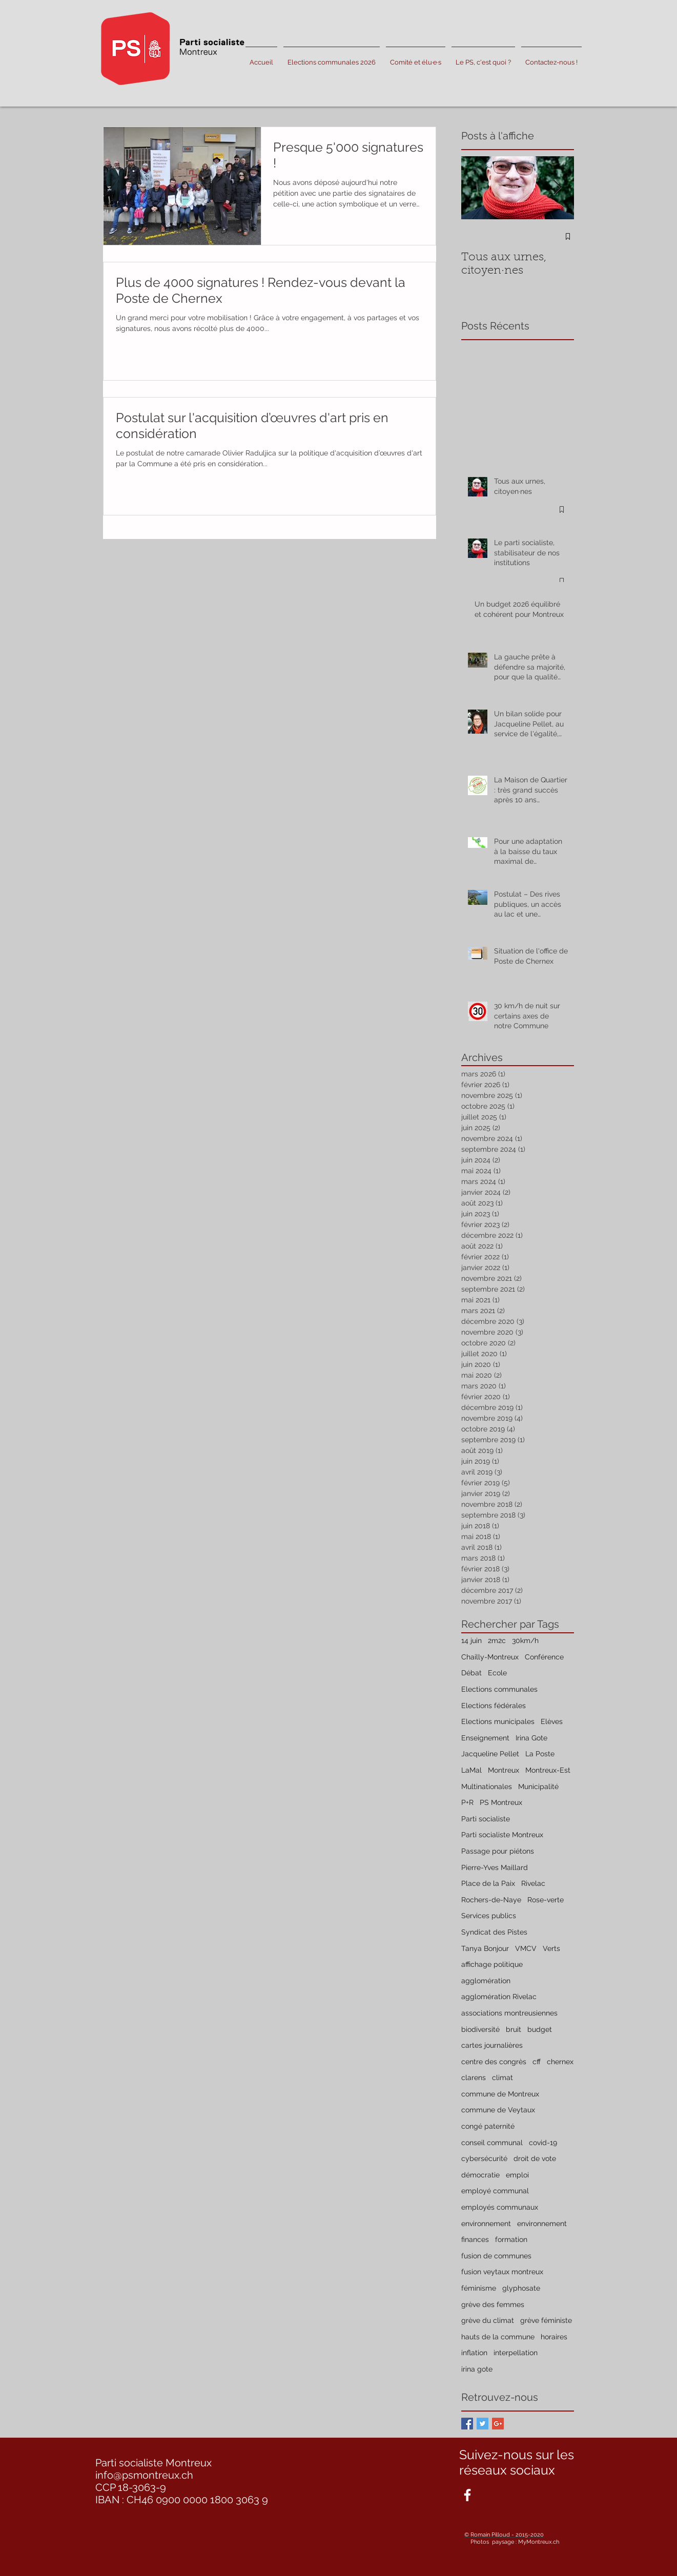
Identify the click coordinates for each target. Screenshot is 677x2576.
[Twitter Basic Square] (482, 2423)
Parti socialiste (485, 1819)
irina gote (477, 2369)
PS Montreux (501, 1802)
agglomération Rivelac (499, 1996)
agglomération (485, 1981)
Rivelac (533, 1883)
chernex (560, 2062)
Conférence (544, 1657)
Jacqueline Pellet (490, 1754)
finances (475, 2239)
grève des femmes (492, 2304)
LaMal (471, 1770)
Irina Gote (531, 1738)
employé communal (495, 2191)
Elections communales (499, 1689)
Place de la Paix (488, 1883)
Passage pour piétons (497, 1851)
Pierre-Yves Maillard (494, 1867)
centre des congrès (493, 2062)
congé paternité (488, 2126)
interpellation (516, 2353)
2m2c (497, 1640)
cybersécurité (484, 2158)
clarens (473, 2077)
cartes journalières (492, 2045)
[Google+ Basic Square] (498, 2423)
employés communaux (499, 2207)
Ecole (497, 1673)
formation (511, 2239)
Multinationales (486, 1786)
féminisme (478, 2288)
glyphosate (521, 2288)
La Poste (540, 1754)
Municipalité (538, 1786)
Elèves (552, 1721)
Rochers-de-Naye (491, 1900)
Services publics (488, 1916)
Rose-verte (545, 1900)
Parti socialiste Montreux (502, 1835)
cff (536, 2062)
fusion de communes (496, 2256)
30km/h (525, 1640)
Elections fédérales (493, 1705)
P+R (467, 1802)
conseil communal (492, 2142)
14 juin (471, 1640)
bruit (513, 2029)
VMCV (526, 1948)
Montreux (503, 1770)
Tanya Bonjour (485, 1948)
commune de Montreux (500, 2094)
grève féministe (546, 2320)
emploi (517, 2175)
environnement (486, 2223)
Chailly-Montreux (490, 1657)
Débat (471, 1673)
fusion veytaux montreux (502, 2272)
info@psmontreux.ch (144, 2475)
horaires (554, 2337)
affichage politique (492, 1964)
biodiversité (480, 2029)
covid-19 (543, 2142)
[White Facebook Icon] (467, 2495)
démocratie (480, 2175)
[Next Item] (557, 188)
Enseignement (485, 1738)
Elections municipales (498, 1721)
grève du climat (487, 2320)
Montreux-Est (547, 1770)
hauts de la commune (498, 2337)
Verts (551, 1948)
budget (539, 2029)
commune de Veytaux (498, 2110)
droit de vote (535, 2158)
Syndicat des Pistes (494, 1932)
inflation (474, 2353)
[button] (415, 58)
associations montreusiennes (509, 2013)
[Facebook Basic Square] (467, 2423)
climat (502, 2077)
